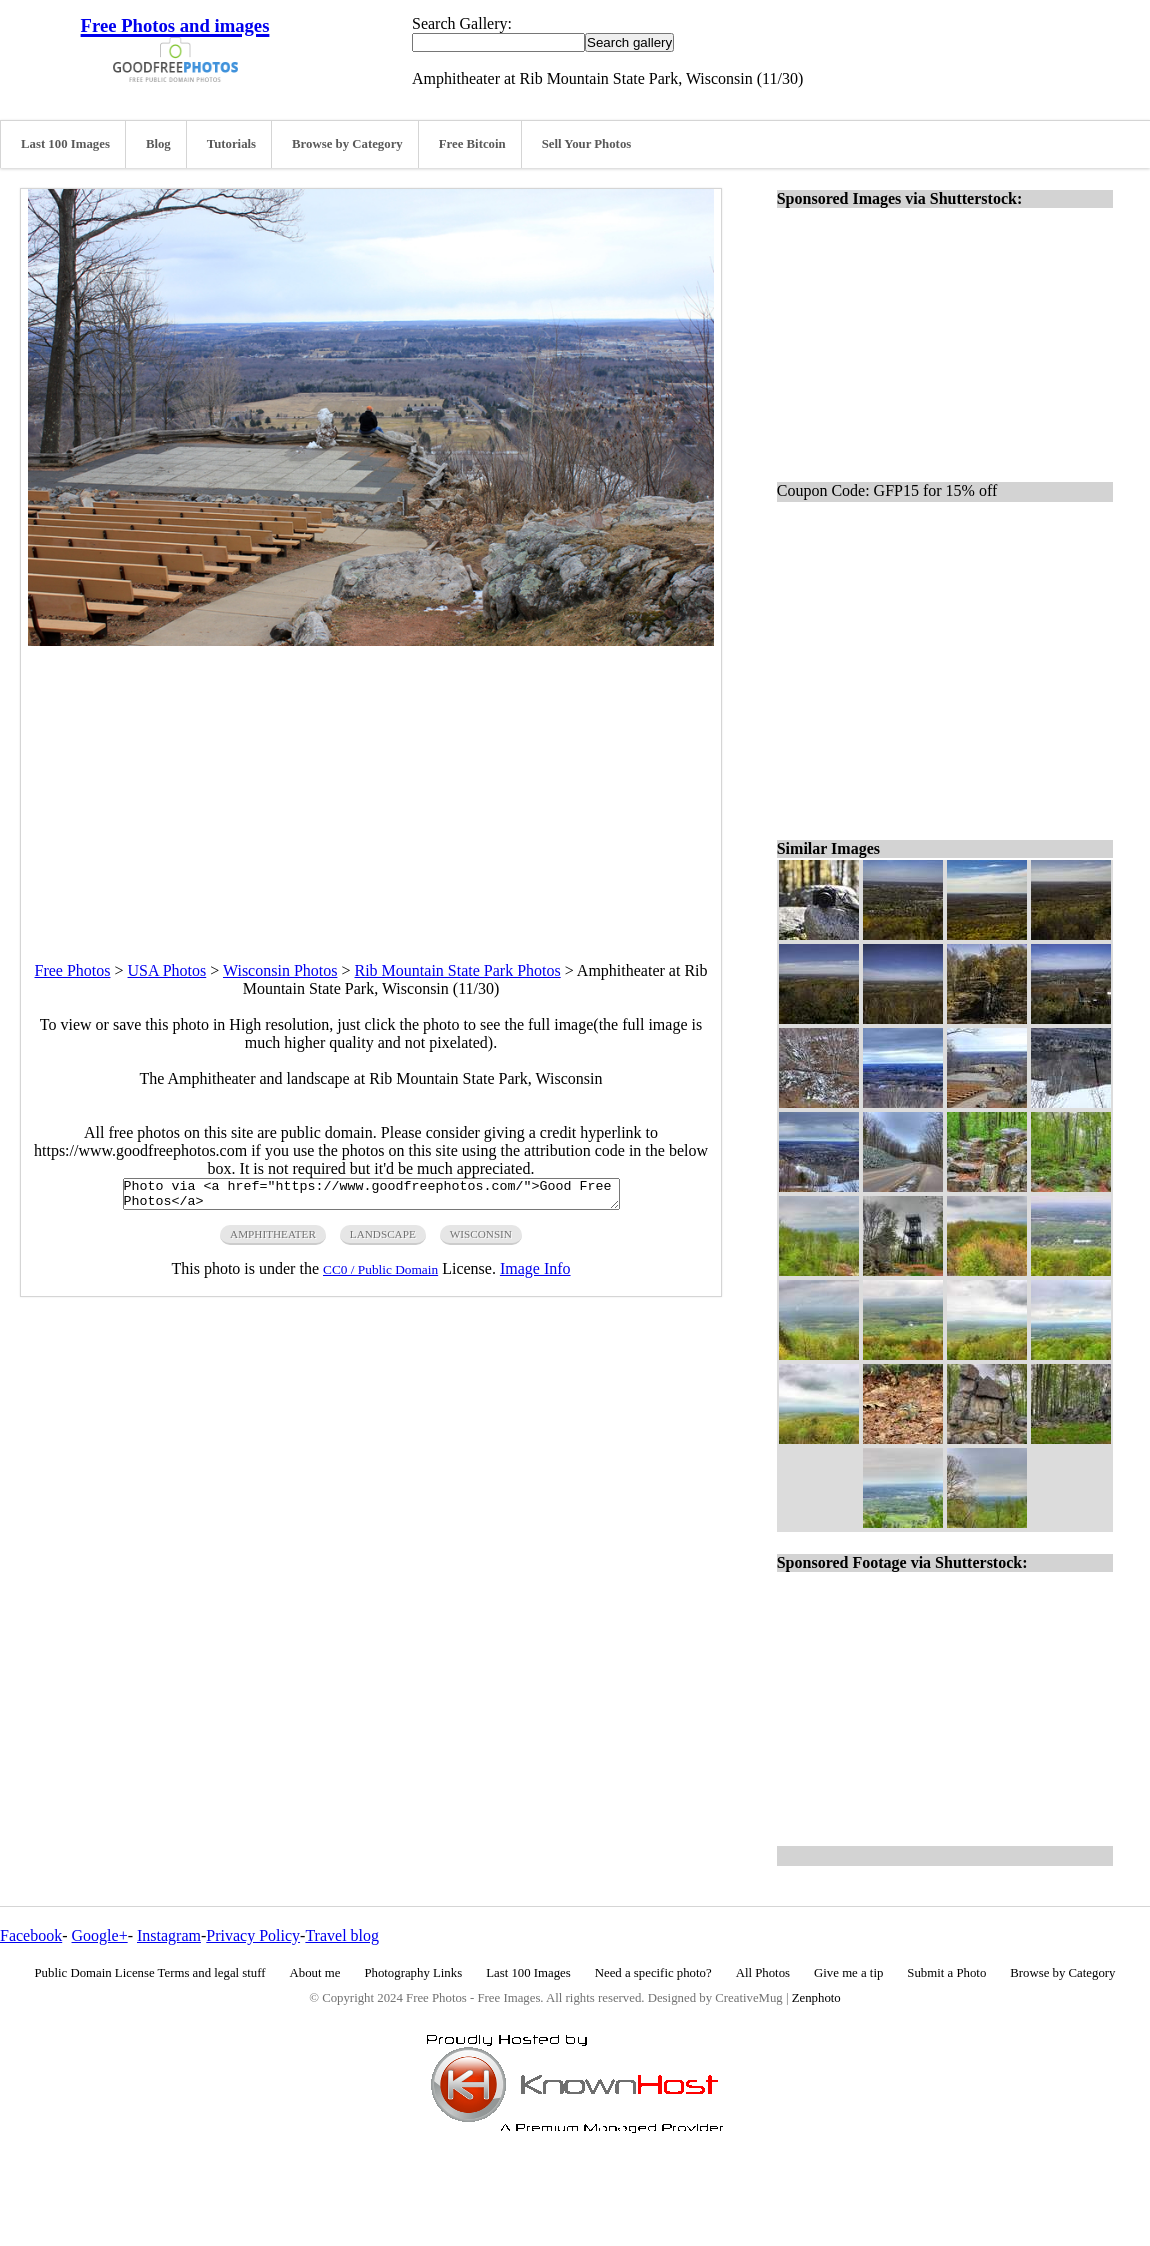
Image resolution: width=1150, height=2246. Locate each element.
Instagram (169, 1935)
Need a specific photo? (653, 1973)
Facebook (31, 1935)
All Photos (763, 1973)
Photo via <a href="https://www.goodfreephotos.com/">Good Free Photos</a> (371, 1197)
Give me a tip (848, 1973)
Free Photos (73, 970)
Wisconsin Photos (280, 970)
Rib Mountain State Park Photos (457, 970)
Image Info (535, 1274)
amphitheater (273, 1240)
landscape (383, 1240)
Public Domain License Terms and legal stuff (150, 1973)
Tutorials (231, 144)
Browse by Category (347, 144)
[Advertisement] (371, 786)
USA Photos (167, 970)
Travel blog (342, 1935)
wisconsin (481, 1240)
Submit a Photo (946, 1973)
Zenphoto (816, 1998)
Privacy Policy (253, 1935)
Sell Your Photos (587, 144)
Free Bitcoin (472, 144)
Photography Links (413, 1973)
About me (315, 1973)
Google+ (100, 1935)
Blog (158, 144)
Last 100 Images (65, 144)
